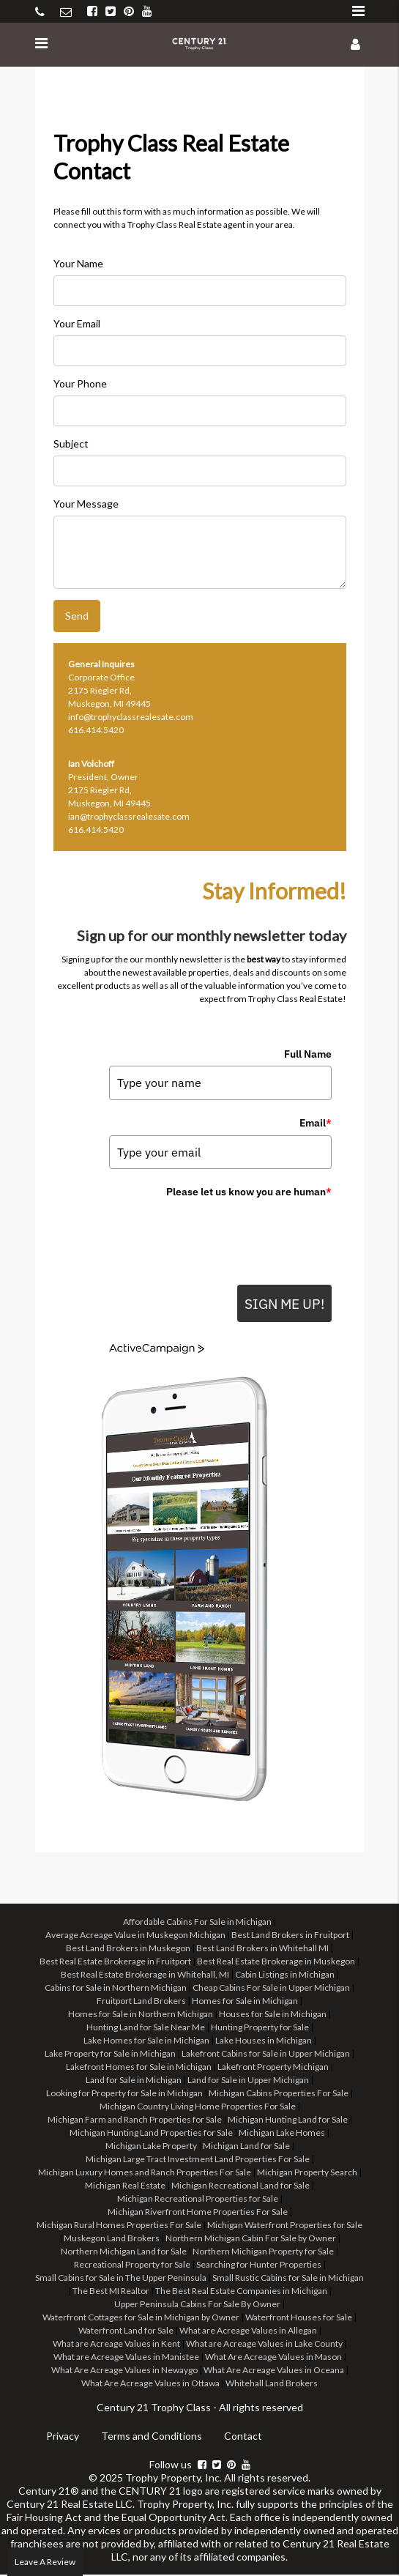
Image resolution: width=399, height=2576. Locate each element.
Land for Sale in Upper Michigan (248, 2081)
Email (315, 1122)
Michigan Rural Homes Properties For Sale (119, 2226)
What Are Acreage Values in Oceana (274, 2371)
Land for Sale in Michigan (134, 2081)
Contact (243, 2437)
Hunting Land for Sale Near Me (145, 2028)
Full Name (308, 1054)
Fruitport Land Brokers (141, 2002)
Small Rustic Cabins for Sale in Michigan (288, 2279)
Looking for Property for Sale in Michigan (124, 2094)
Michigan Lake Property (151, 2147)
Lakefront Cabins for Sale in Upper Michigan (266, 2054)
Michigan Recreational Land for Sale (240, 2186)
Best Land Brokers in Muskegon (128, 1949)
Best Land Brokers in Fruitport (290, 1936)
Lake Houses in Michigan (263, 2041)
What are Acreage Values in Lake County (264, 2344)
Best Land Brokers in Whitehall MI (262, 1949)
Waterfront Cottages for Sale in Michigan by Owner (140, 2318)
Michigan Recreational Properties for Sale (197, 2199)
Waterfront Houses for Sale (298, 2318)
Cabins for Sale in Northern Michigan (116, 1988)
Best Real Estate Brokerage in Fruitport (115, 1962)
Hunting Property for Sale (260, 2028)
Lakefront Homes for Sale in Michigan (139, 2068)
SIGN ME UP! (279, 1303)
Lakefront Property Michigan (273, 2068)
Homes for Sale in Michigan (245, 2002)
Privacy (62, 2437)
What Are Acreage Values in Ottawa (150, 2384)
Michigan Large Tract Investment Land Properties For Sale (198, 2160)
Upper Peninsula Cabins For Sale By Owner (197, 2305)
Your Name (78, 263)
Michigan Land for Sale (246, 2147)
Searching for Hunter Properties (258, 2265)
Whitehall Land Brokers (271, 2384)
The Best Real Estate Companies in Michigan (241, 2292)
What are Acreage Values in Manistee (126, 2358)
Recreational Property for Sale (132, 2265)
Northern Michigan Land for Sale (124, 2252)
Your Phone (80, 383)
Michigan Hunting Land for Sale (288, 2120)
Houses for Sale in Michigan (273, 2015)
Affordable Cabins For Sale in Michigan (197, 1923)
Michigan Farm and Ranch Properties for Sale (135, 2120)
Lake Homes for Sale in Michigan (146, 2041)
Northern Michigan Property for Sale (263, 2252)
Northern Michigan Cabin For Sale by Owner (250, 2239)
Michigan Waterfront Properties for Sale (284, 2226)
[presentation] (220, 1232)
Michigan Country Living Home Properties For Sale (198, 2107)
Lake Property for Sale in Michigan (110, 2054)
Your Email (76, 323)
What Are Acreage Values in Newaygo (124, 2371)
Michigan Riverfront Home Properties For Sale (198, 2213)
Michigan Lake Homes (282, 2133)
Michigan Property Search (307, 2173)
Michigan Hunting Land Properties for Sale (151, 2133)
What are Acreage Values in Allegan (248, 2331)
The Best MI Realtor (110, 2292)
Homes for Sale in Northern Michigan (140, 2015)
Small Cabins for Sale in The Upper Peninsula (120, 2279)
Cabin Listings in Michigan (285, 1975)
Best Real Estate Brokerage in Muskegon (276, 1962)
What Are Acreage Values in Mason (273, 2358)
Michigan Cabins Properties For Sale (278, 2094)
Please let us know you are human (249, 1191)
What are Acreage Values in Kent (116, 2344)
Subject (71, 443)
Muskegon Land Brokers (112, 2239)
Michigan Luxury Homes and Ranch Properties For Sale (144, 2173)
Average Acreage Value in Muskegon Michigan (135, 1936)
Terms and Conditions (151, 2437)
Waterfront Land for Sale (126, 2331)
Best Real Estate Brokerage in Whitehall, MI (145, 1975)
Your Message (86, 503)
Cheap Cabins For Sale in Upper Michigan (271, 1988)
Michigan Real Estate (125, 2186)
